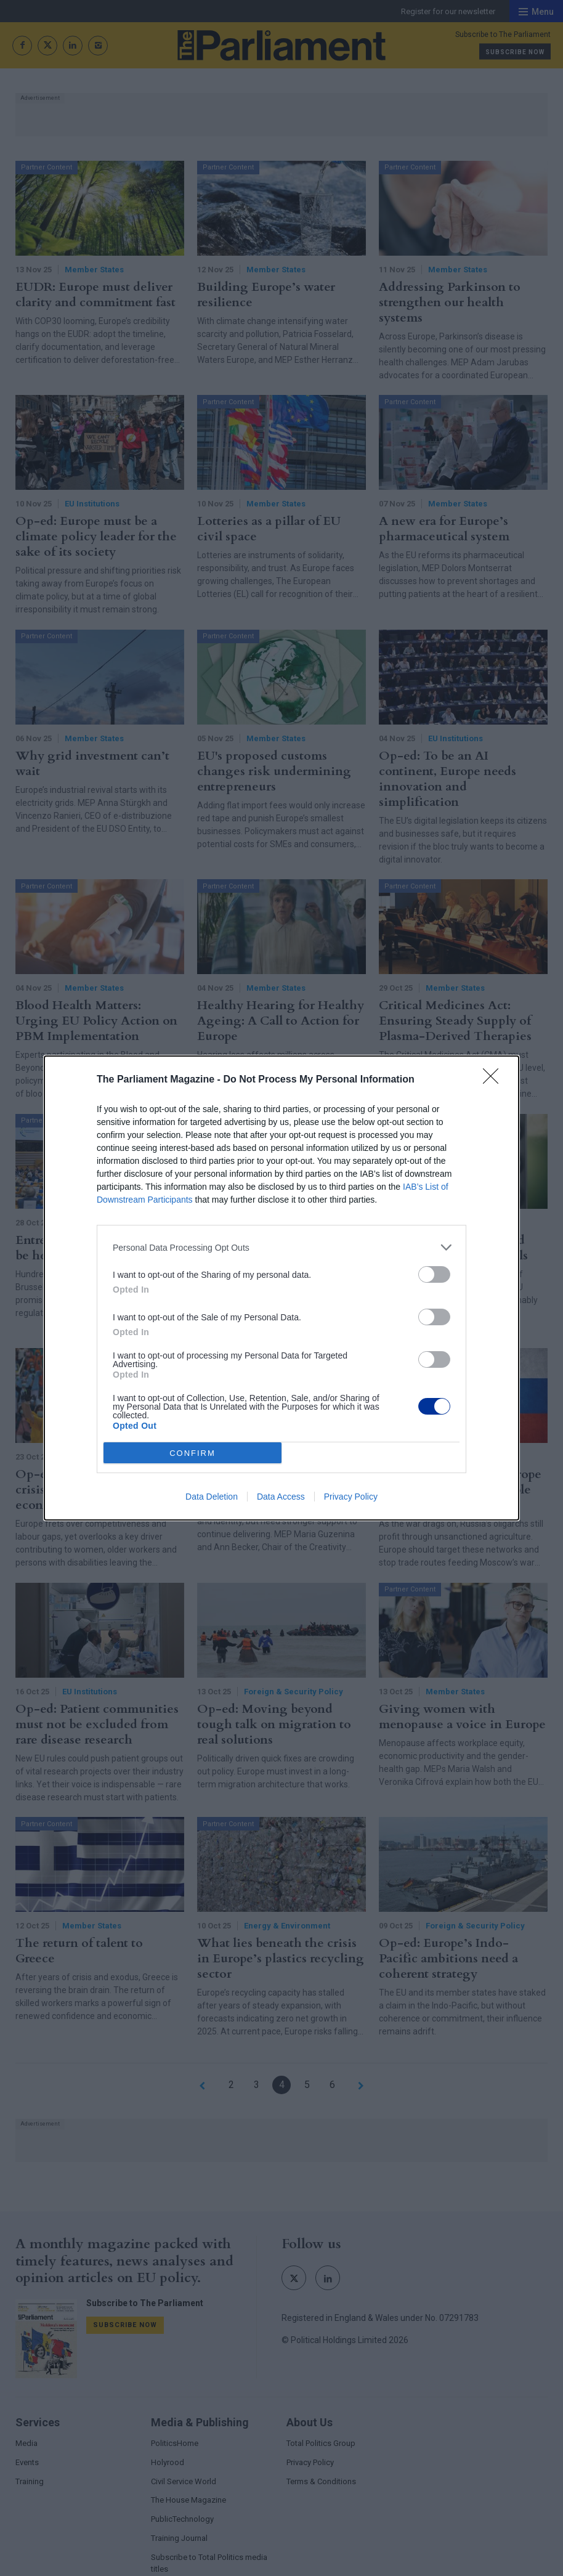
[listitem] (281, 1247)
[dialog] (281, 1288)
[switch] (434, 1274)
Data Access (281, 1496)
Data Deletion (211, 1496)
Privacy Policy (351, 1496)
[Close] (494, 1080)
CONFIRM (192, 1453)
